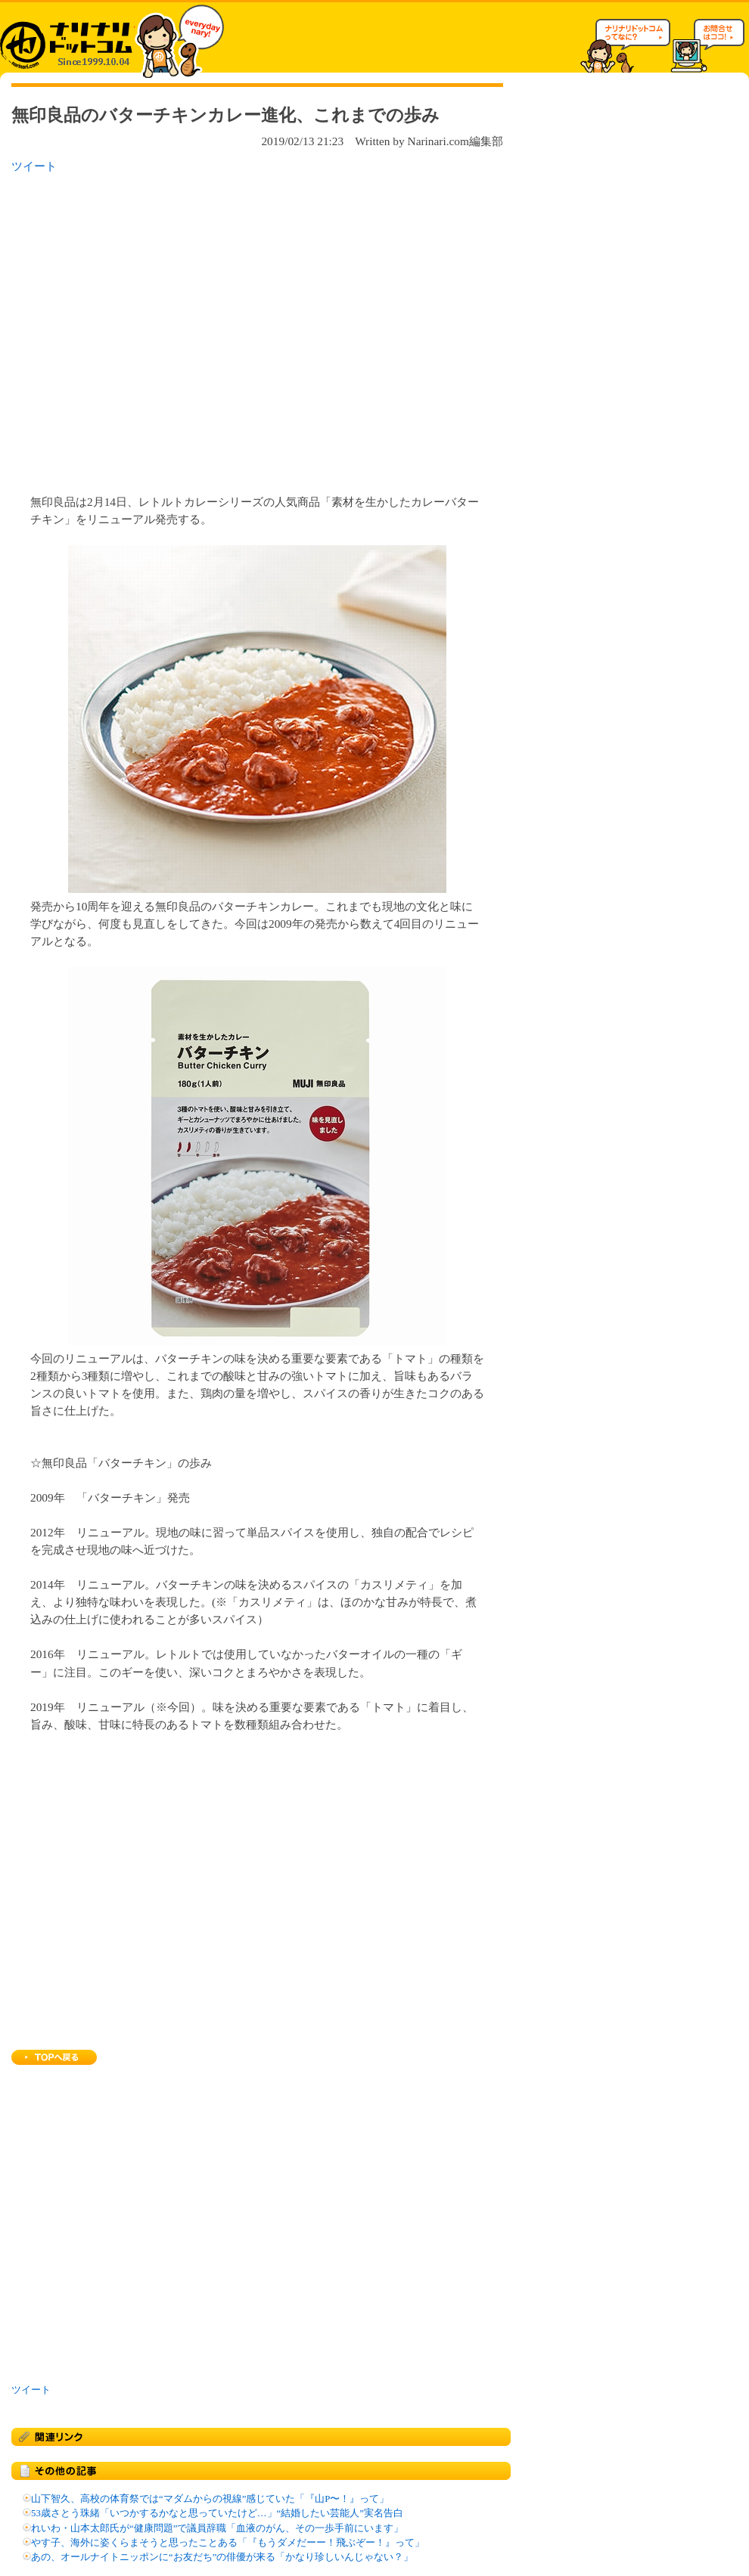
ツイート (34, 166)
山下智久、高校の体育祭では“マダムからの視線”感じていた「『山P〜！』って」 (210, 2499)
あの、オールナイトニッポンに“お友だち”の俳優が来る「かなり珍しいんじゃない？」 (222, 2557)
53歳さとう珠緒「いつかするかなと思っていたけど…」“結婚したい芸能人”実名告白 (217, 2513)
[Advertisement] (142, 329)
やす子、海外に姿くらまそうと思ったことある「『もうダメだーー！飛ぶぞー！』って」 (227, 2542)
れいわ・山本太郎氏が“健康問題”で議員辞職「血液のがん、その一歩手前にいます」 (217, 2528)
